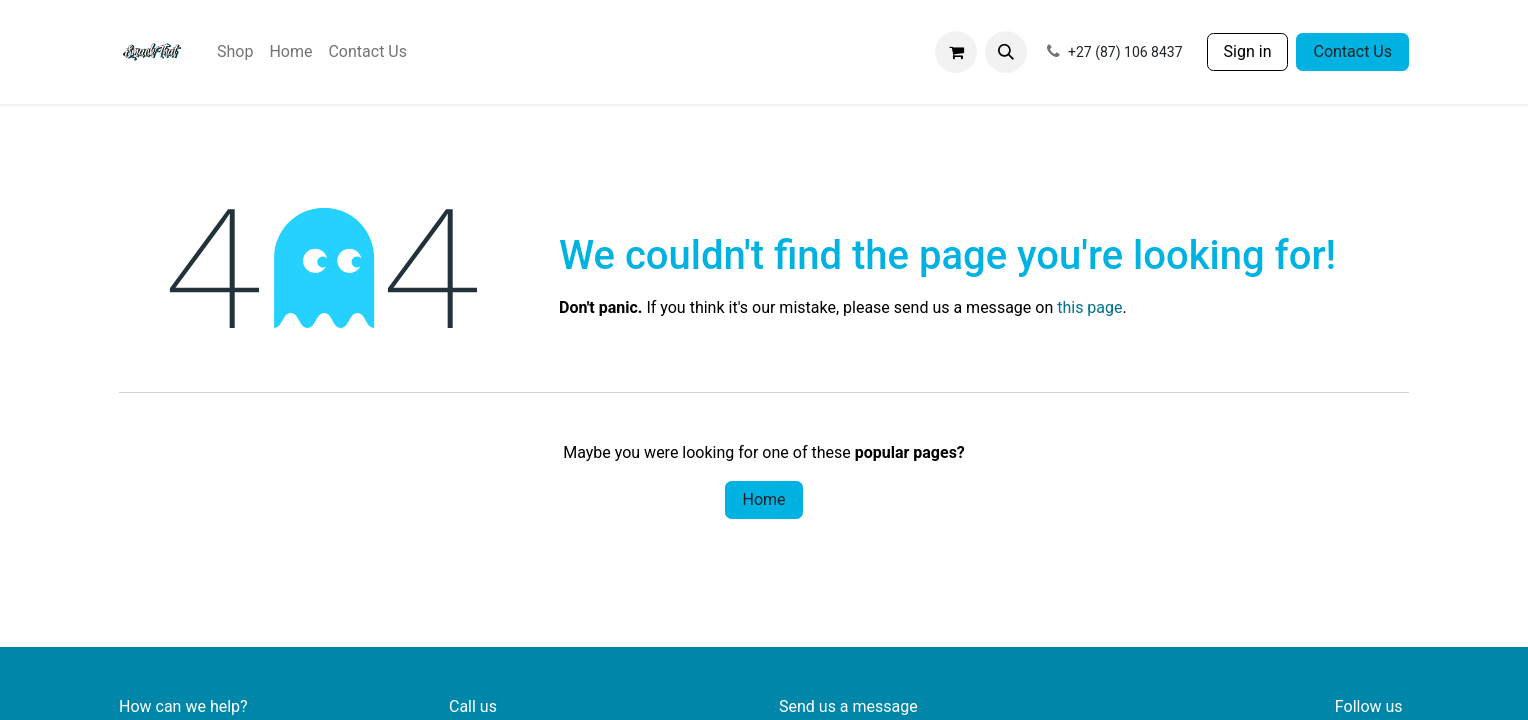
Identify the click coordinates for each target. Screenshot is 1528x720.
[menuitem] (235, 52)
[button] (1006, 52)
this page (1089, 307)
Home (763, 499)
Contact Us (1352, 51)
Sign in (1248, 51)
